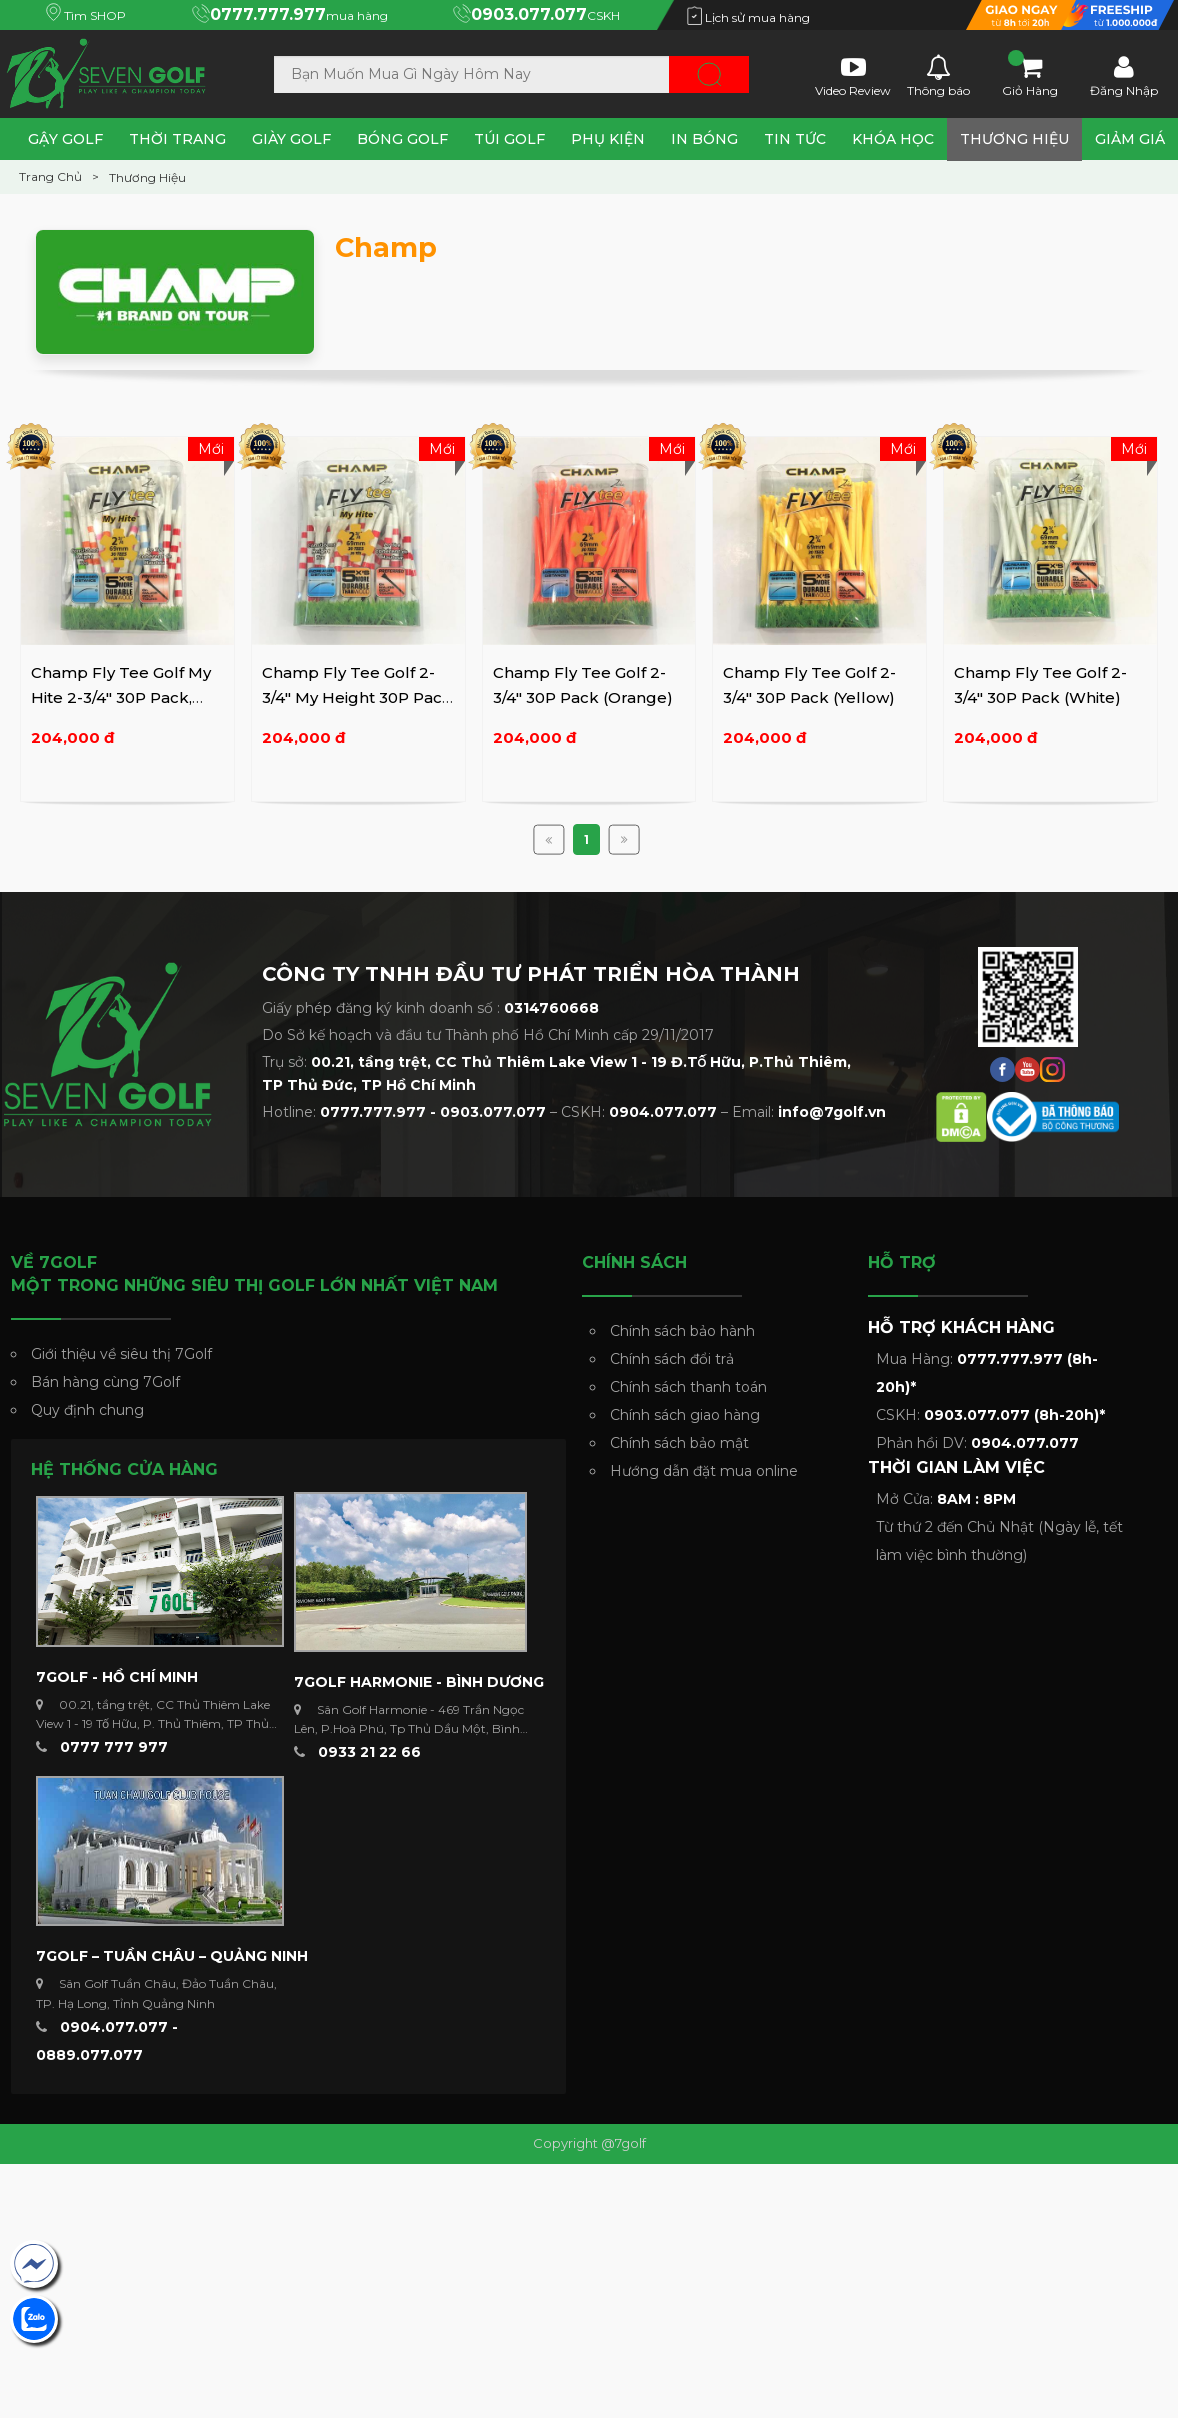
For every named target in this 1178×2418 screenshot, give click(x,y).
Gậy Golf (65, 139)
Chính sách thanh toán (688, 1387)
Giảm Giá (1130, 139)
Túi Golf (509, 139)
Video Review (853, 74)
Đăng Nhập (1124, 74)
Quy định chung (87, 1410)
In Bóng (704, 139)
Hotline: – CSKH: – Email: (574, 1112)
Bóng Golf (402, 139)
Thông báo (938, 74)
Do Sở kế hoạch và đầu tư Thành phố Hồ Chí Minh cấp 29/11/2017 (488, 1035)
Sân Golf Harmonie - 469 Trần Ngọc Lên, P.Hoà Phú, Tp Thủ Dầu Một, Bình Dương (409, 1728)
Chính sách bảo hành (682, 1331)
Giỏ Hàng (1030, 74)
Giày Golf (291, 139)
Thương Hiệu (1014, 139)
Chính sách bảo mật (679, 1443)
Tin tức (795, 139)
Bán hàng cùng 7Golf (105, 1382)
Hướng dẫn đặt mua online (704, 1471)
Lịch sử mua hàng (748, 17)
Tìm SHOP (86, 15)
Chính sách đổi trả (672, 1359)
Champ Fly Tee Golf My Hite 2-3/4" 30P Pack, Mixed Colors (121, 698)
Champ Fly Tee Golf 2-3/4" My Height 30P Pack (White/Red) (357, 698)
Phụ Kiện (608, 139)
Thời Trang (177, 139)
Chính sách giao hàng (685, 1415)
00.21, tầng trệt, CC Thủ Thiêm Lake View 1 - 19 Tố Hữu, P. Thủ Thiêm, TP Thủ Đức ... (153, 1723)
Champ (386, 247)
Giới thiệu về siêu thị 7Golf (121, 1354)
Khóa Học (893, 139)
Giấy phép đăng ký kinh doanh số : (430, 1008)
